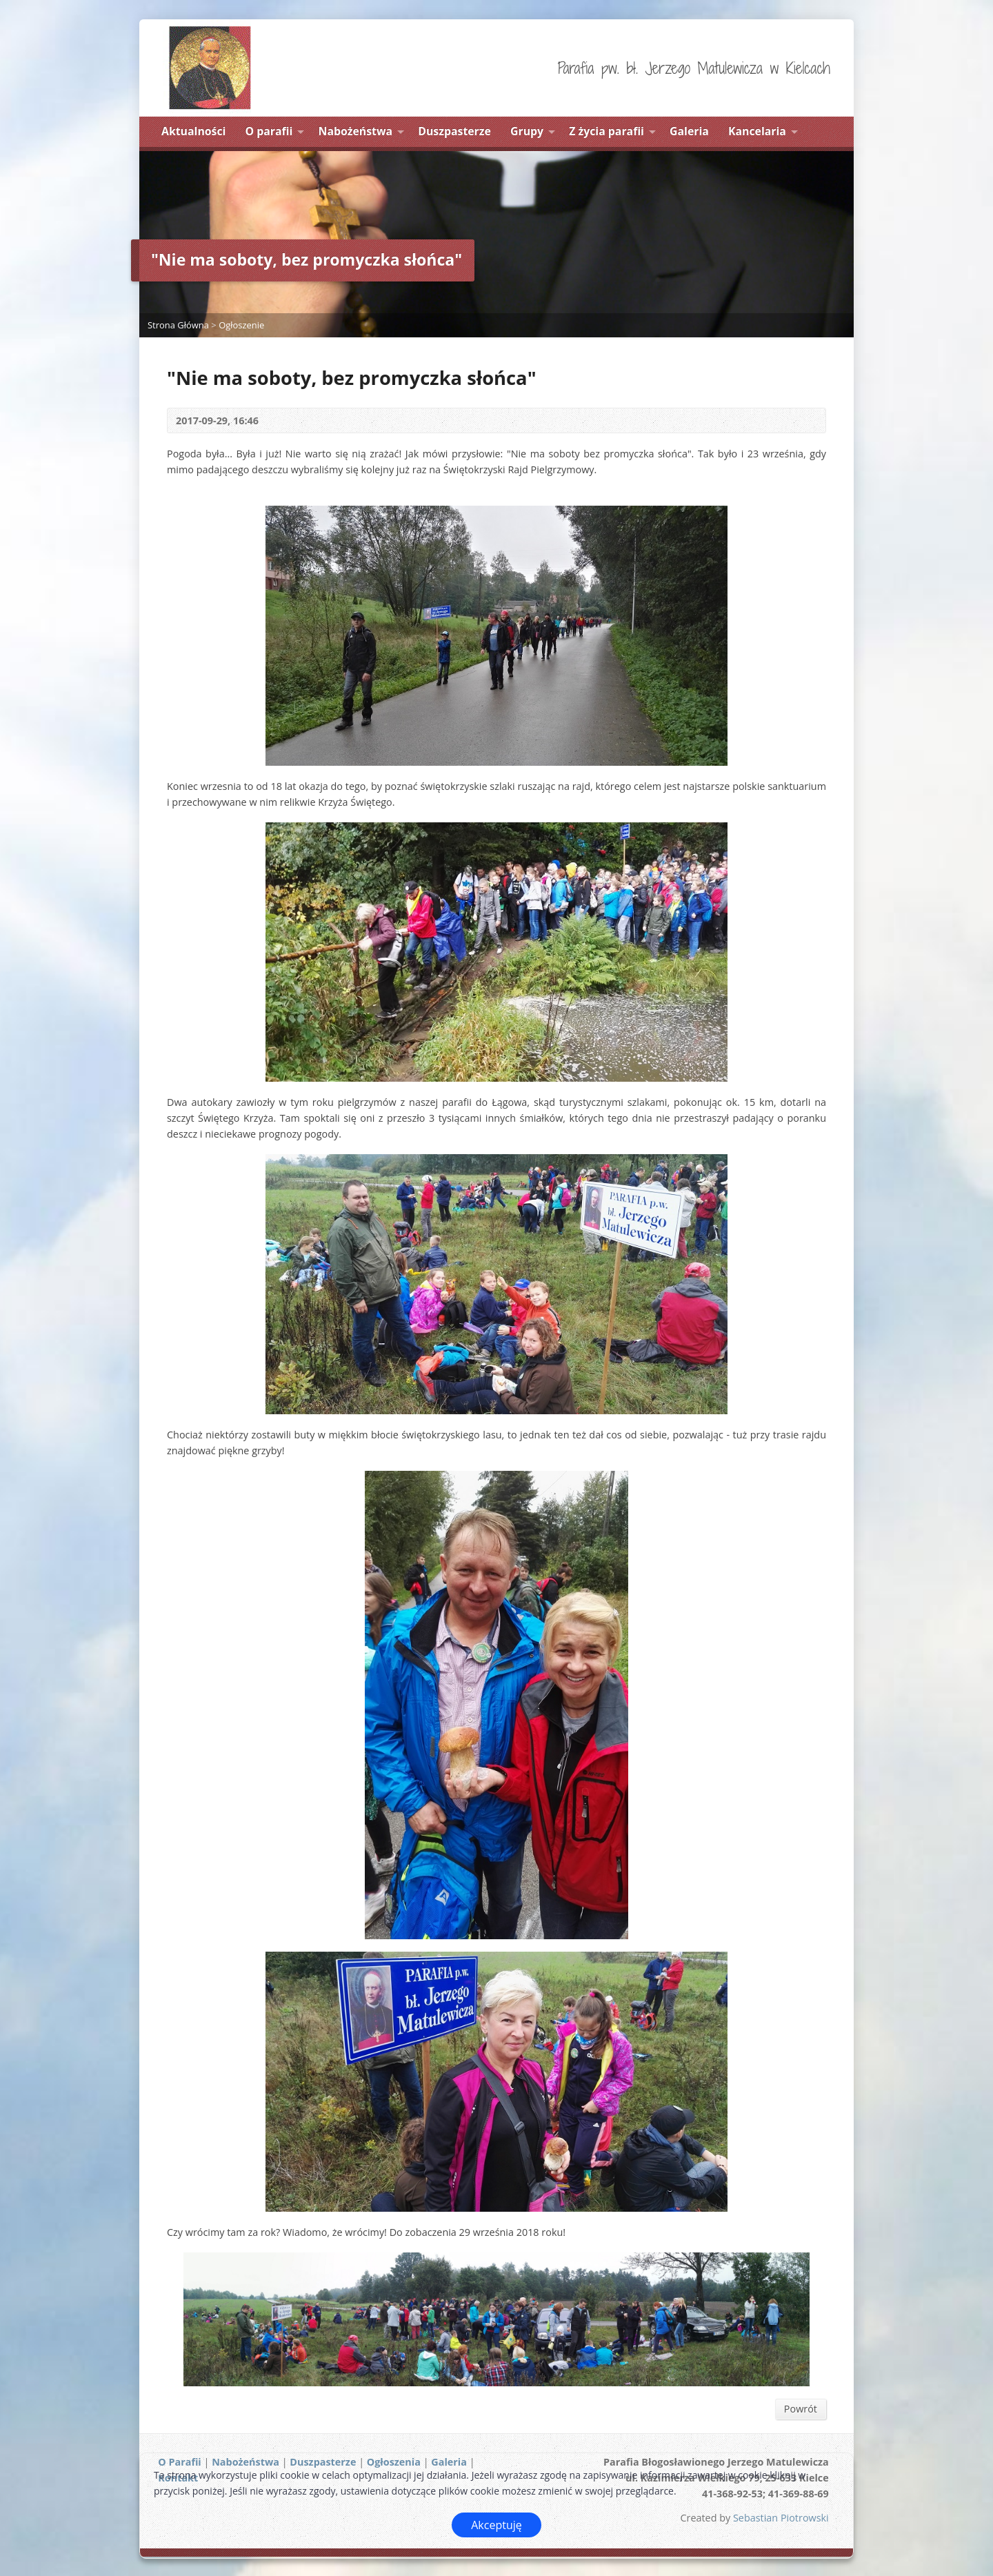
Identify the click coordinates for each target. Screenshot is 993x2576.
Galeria (689, 131)
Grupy (526, 131)
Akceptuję (496, 2525)
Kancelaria (757, 131)
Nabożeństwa (356, 131)
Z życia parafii (606, 131)
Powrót (800, 2408)
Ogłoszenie (241, 325)
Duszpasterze (454, 131)
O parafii (269, 131)
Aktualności (193, 131)
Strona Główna (178, 325)
